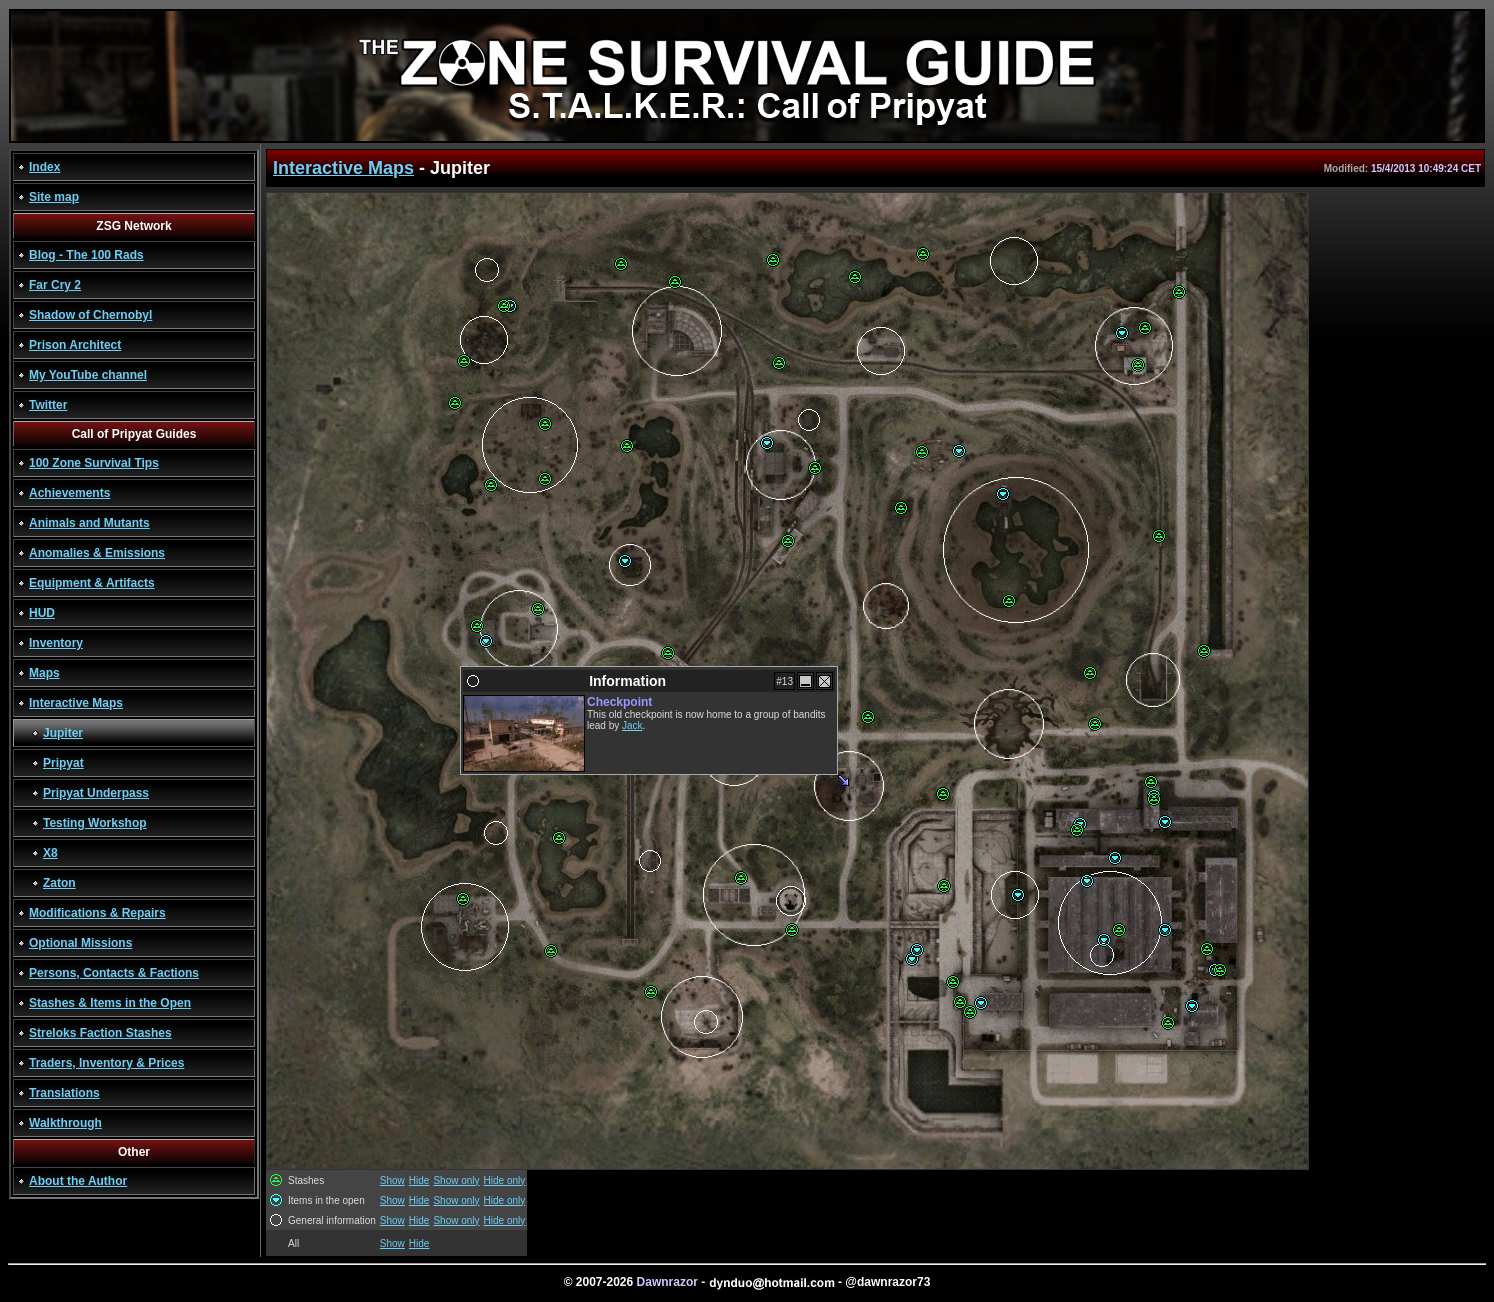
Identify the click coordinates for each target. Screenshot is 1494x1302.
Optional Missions (80, 943)
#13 (784, 681)
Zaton (59, 883)
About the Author (78, 1181)
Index (44, 167)
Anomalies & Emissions (97, 553)
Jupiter (63, 733)
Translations (64, 1093)
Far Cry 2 (55, 285)
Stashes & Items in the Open (110, 1003)
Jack (632, 725)
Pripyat (63, 763)
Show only (456, 1180)
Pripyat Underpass (96, 793)
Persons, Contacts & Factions (114, 973)
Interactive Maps (76, 703)
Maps (44, 673)
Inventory (56, 643)
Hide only (505, 1180)
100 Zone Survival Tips (94, 463)
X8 (50, 853)
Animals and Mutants (89, 523)
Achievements (69, 493)
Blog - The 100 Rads (86, 255)
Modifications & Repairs (97, 913)
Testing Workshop (95, 823)
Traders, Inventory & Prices (106, 1063)
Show (392, 1180)
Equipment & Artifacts (92, 583)
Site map (54, 197)
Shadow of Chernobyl (90, 315)
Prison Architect (75, 345)
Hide (419, 1180)
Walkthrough (65, 1123)
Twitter (48, 405)
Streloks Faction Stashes (100, 1033)
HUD (42, 613)
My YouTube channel (88, 375)
